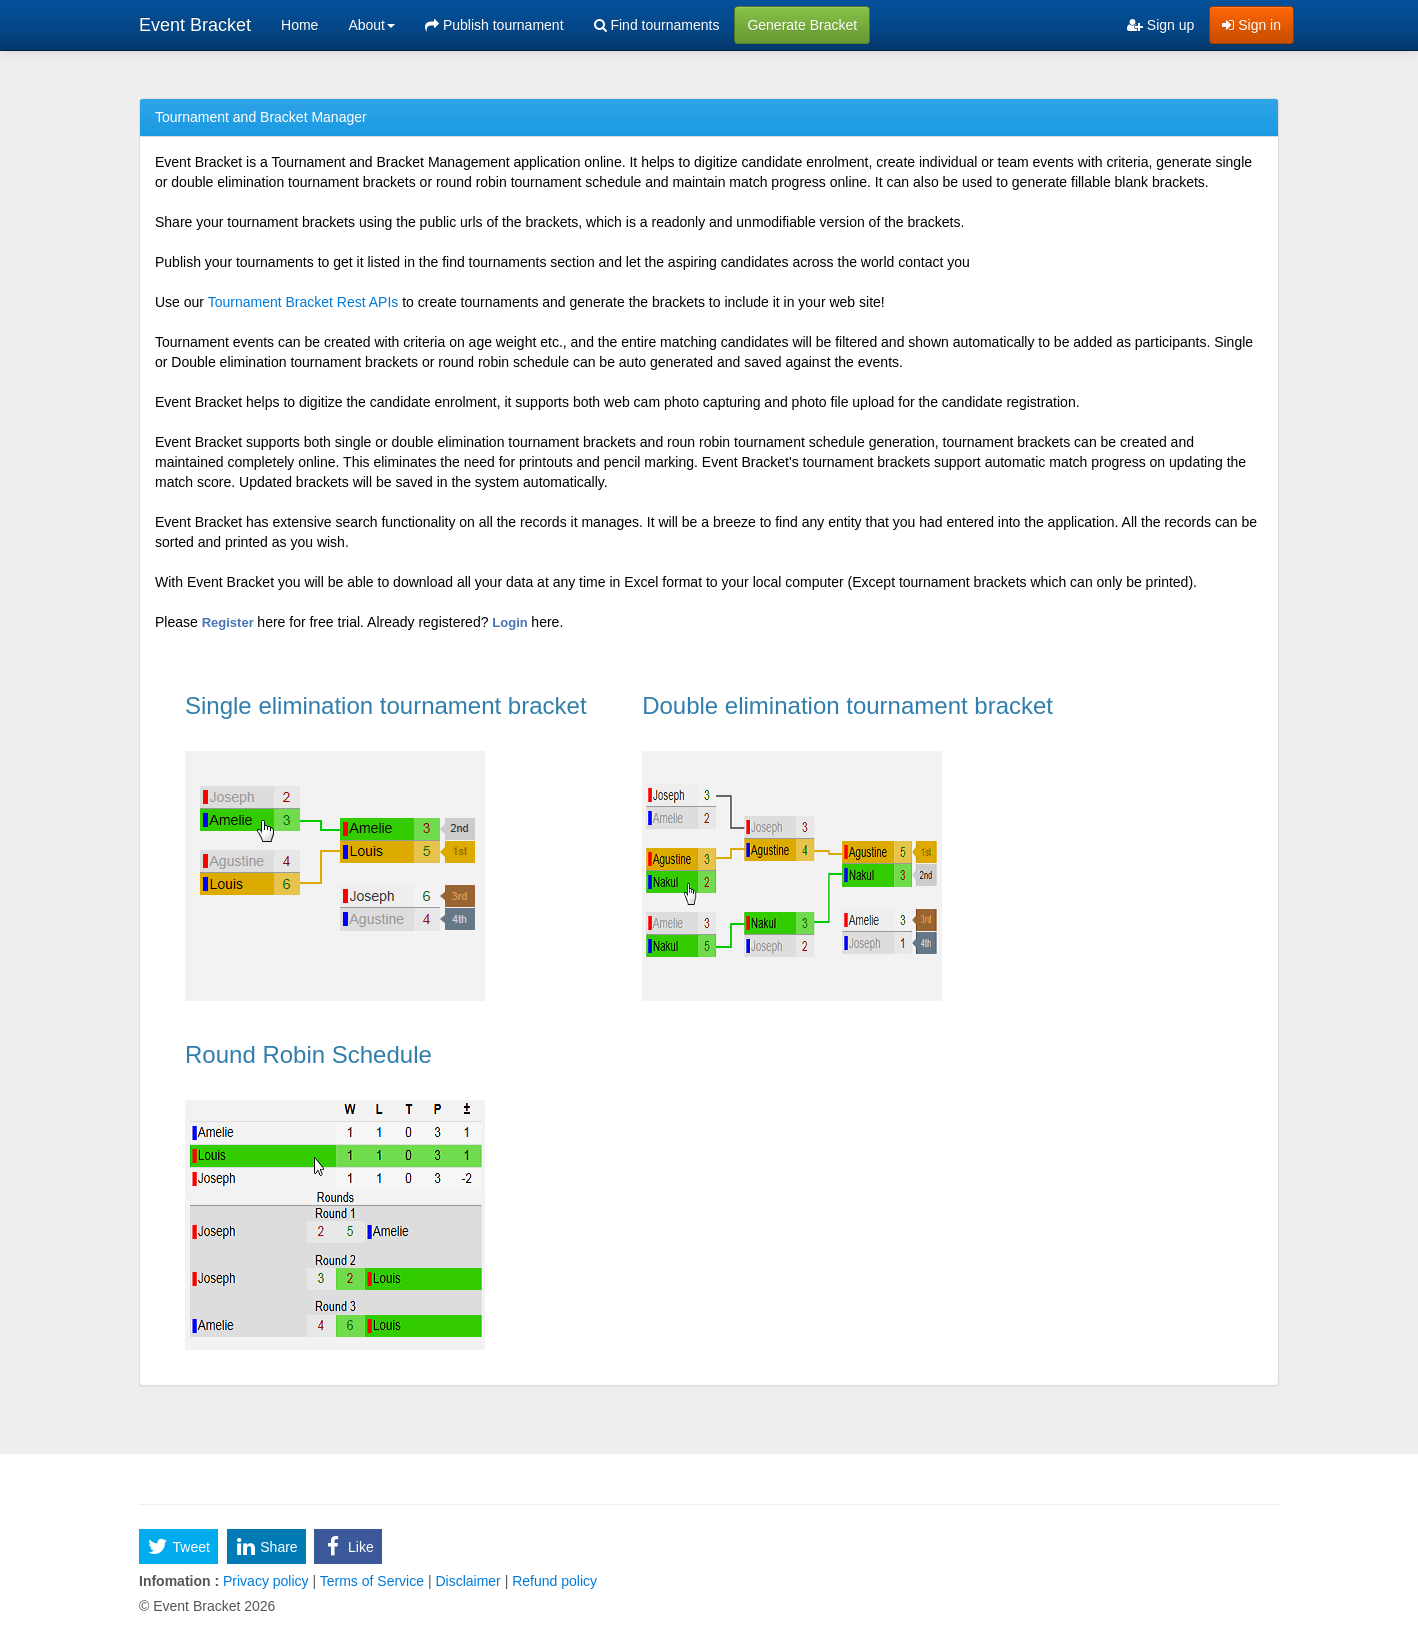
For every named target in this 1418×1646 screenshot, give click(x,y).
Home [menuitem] (299, 25)
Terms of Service (372, 1581)
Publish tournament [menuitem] (494, 25)
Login (511, 622)
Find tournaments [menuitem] (657, 25)
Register (230, 622)
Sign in (1251, 25)
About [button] (371, 25)
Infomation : (179, 1581)
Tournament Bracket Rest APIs (303, 302)
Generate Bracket (802, 25)
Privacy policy (265, 1581)
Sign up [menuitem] (1160, 25)
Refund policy (552, 1581)
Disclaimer (468, 1581)
